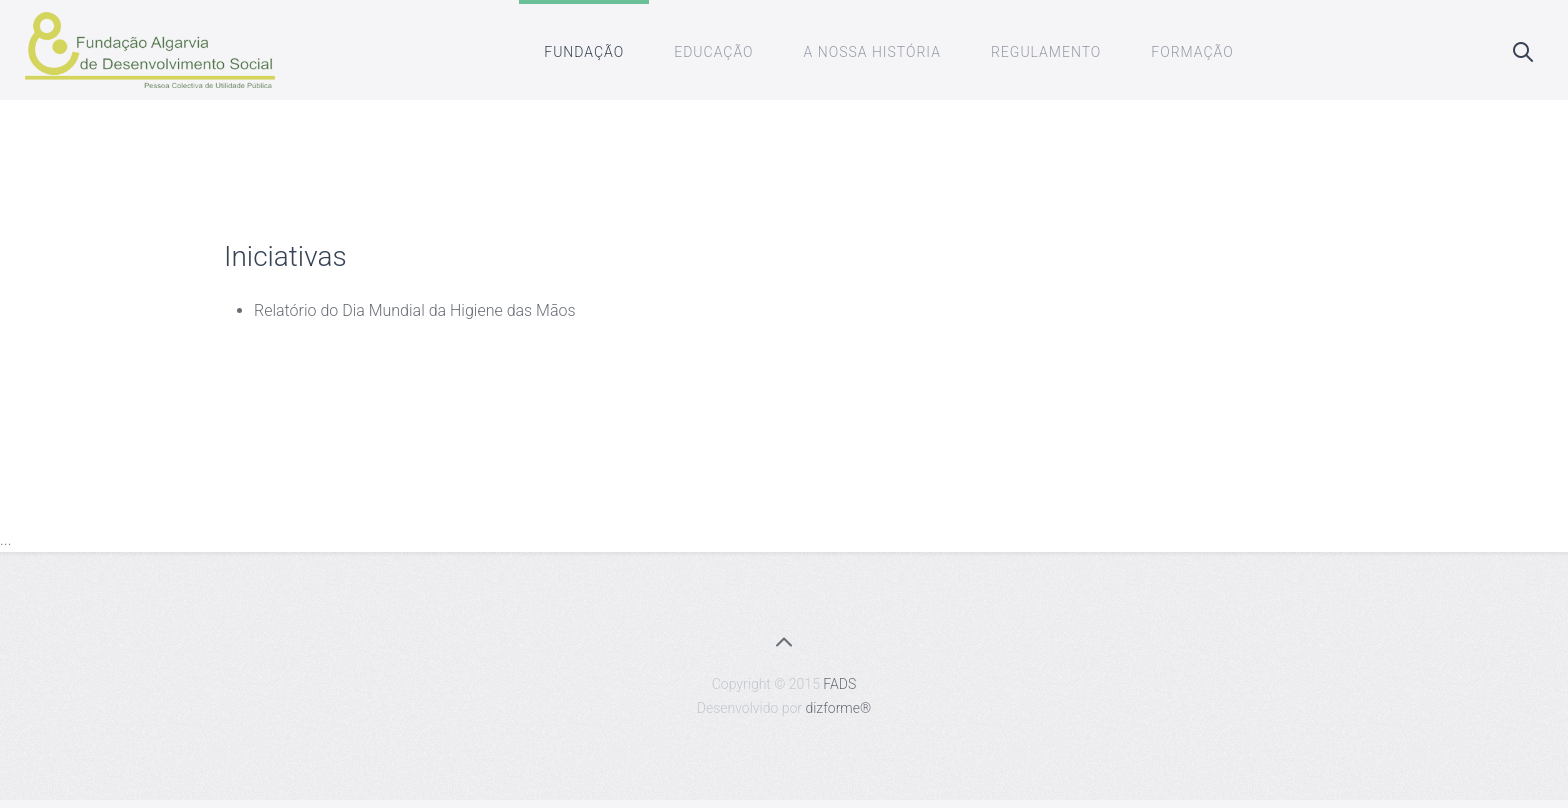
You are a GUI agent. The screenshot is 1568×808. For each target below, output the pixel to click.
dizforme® (838, 708)
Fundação (584, 52)
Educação (713, 52)
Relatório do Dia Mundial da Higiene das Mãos (415, 310)
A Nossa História (872, 52)
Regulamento (1046, 52)
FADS (839, 684)
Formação (1192, 52)
